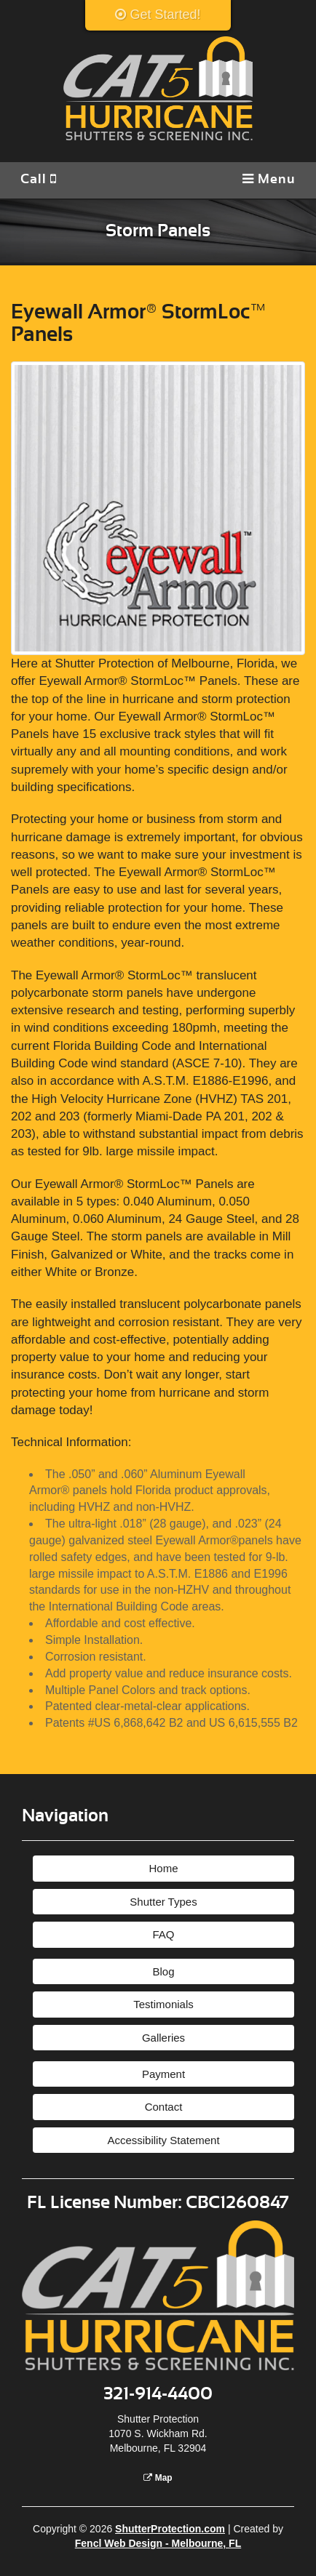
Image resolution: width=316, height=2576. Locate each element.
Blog (163, 1971)
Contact (164, 2106)
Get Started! (157, 14)
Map (157, 2478)
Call (38, 179)
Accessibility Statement (163, 2140)
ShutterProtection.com (170, 2529)
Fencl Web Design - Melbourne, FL (158, 2543)
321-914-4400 (158, 2394)
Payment (163, 2074)
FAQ (163, 1934)
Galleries (163, 2037)
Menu (269, 179)
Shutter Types (163, 1901)
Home (163, 1868)
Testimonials (163, 2004)
